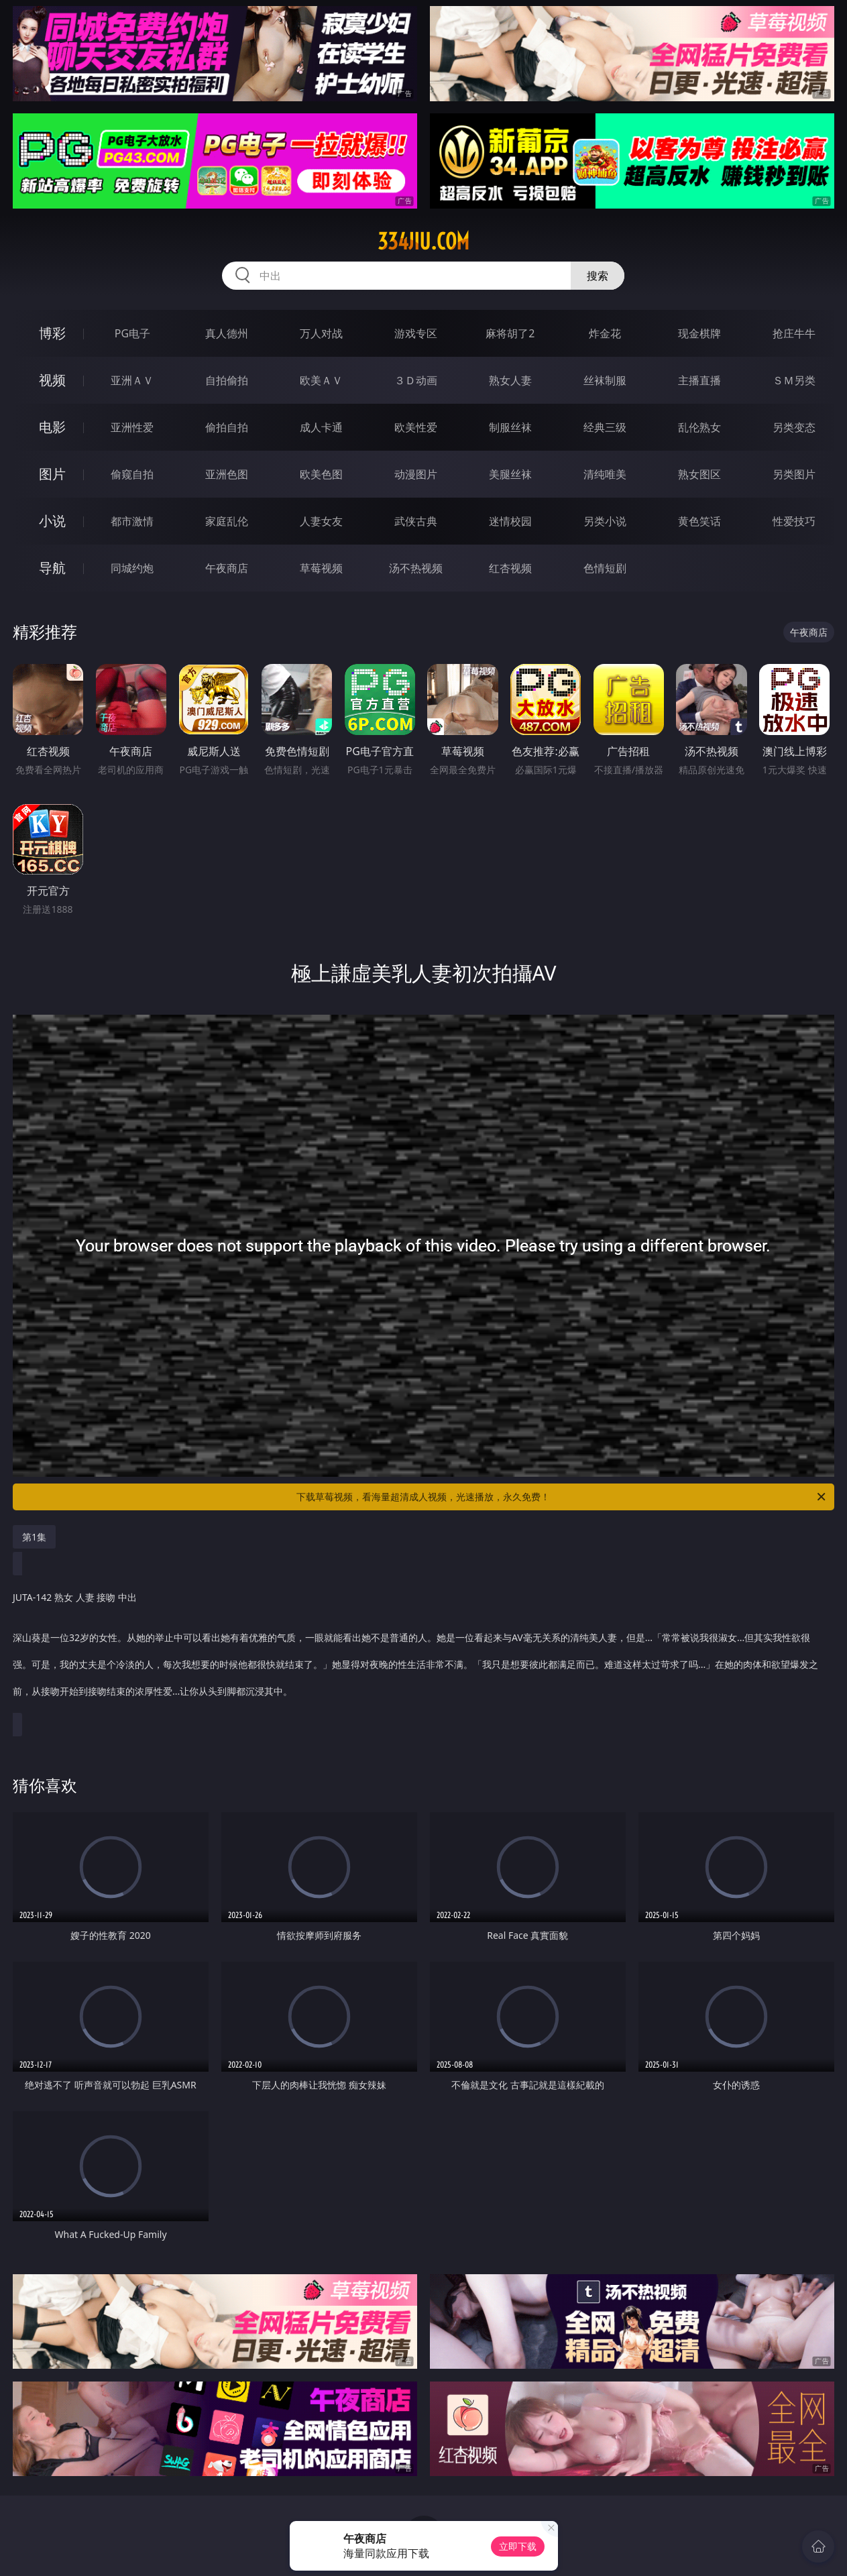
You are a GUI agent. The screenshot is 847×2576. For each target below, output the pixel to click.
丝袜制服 (604, 380)
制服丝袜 (510, 427)
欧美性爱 (415, 427)
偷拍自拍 (226, 427)
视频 (52, 380)
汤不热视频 (416, 568)
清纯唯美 (604, 474)
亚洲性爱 (132, 427)
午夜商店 (226, 568)
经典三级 (604, 427)
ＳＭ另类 (794, 380)
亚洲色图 (226, 474)
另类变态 (794, 427)
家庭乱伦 (226, 521)
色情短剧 (604, 568)
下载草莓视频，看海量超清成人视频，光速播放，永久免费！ (562, 1497)
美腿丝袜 (510, 474)
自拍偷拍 (226, 380)
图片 (52, 474)
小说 (52, 521)
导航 (52, 568)
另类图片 (794, 474)
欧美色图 (321, 474)
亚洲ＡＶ (132, 380)
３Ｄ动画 (415, 380)
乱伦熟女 (699, 427)
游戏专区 (415, 333)
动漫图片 (415, 474)
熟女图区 (699, 474)
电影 (52, 427)
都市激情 (132, 521)
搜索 (597, 275)
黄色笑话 (699, 521)
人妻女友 (321, 521)
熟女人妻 (510, 380)
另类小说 (604, 521)
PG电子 (132, 333)
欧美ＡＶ (321, 380)
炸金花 (605, 333)
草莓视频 (321, 568)
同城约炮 (132, 568)
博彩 (52, 333)
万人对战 (321, 333)
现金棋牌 (699, 333)
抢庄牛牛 (794, 333)
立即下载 (518, 2546)
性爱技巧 (794, 521)
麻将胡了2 (510, 333)
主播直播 (699, 380)
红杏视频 (510, 568)
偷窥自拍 (132, 474)
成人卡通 (321, 427)
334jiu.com (423, 241)
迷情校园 (510, 521)
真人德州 (226, 333)
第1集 (34, 1536)
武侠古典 (415, 521)
